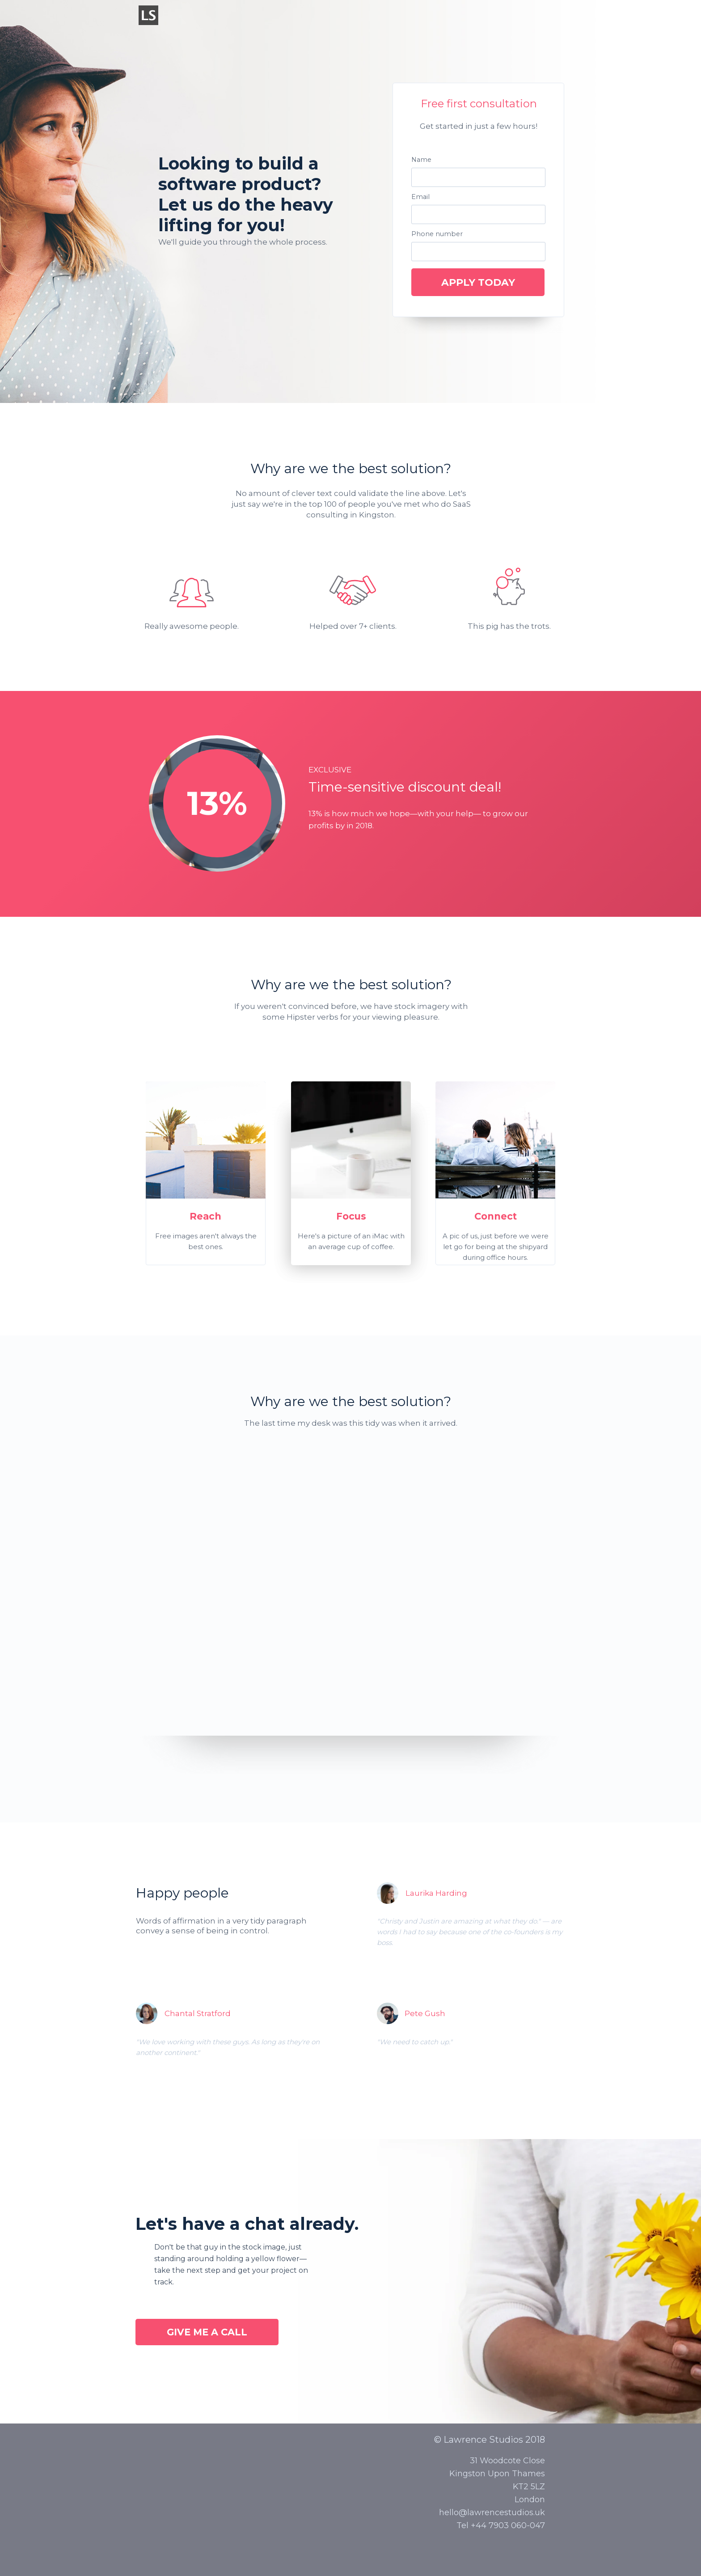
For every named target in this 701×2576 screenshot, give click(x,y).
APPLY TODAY (478, 282)
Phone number (437, 234)
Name (421, 160)
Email (420, 197)
